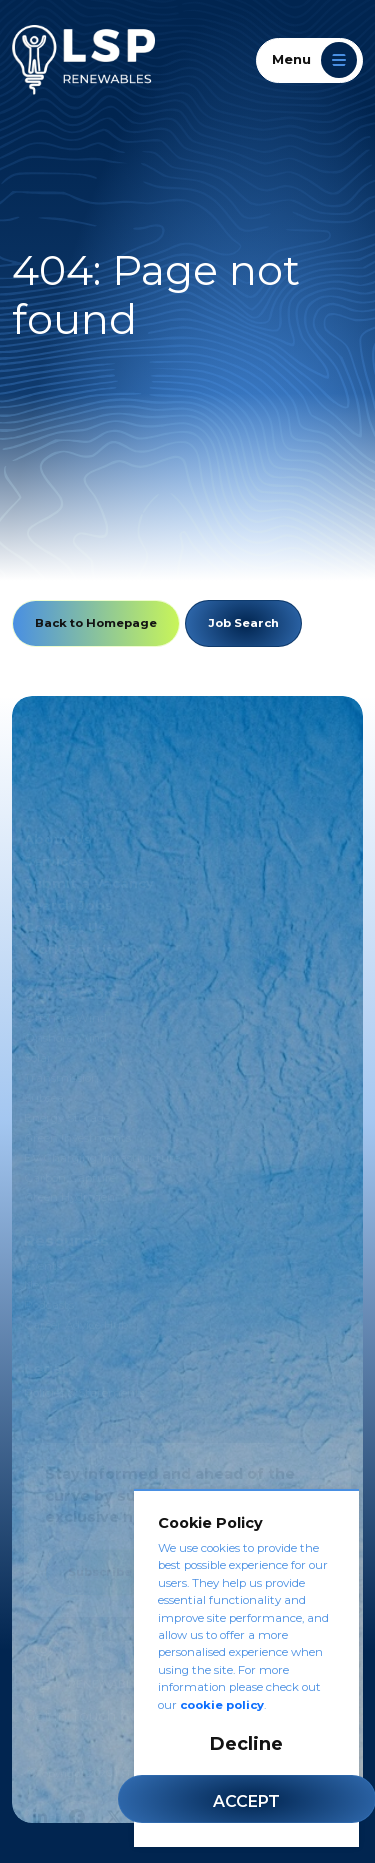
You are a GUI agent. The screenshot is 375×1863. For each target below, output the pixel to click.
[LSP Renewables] (83, 60)
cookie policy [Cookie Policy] (222, 1705)
